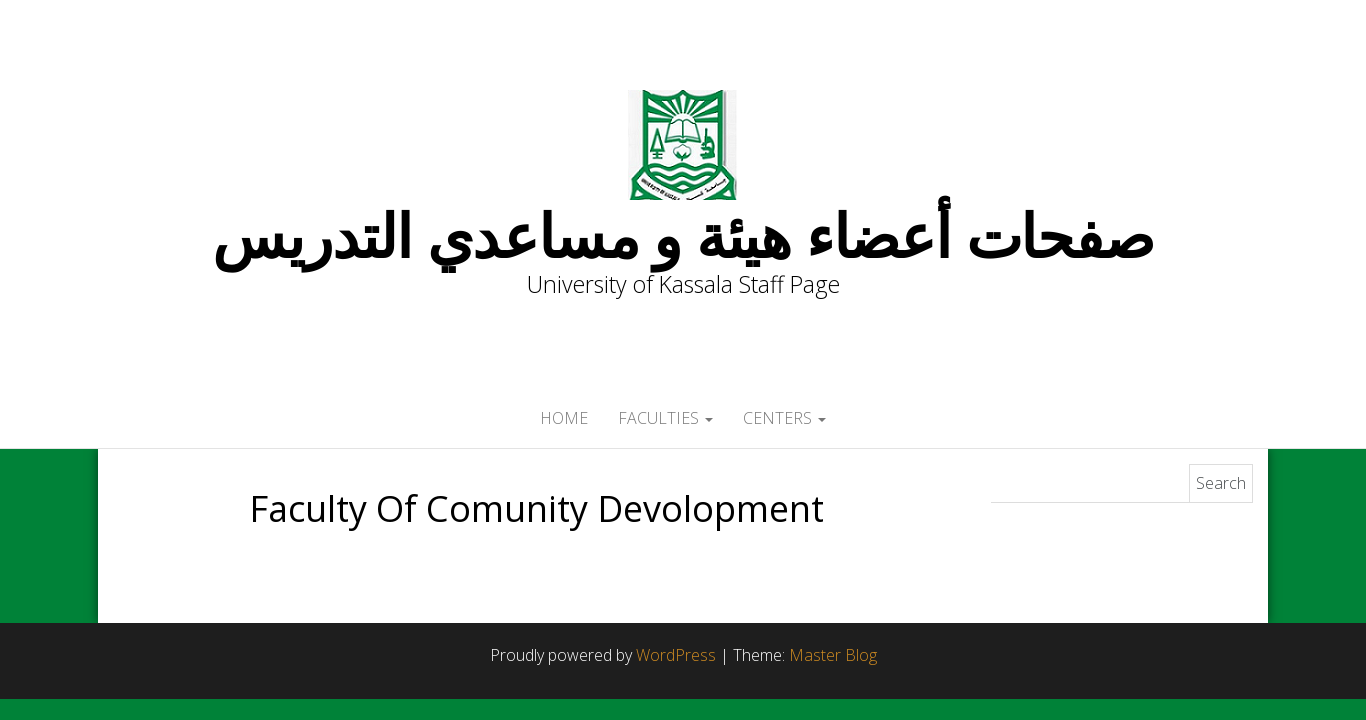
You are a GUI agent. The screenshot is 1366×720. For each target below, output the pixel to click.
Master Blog (833, 655)
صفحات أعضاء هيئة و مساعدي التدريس (682, 235)
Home (564, 418)
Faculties (665, 418)
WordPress (676, 655)
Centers (784, 418)
